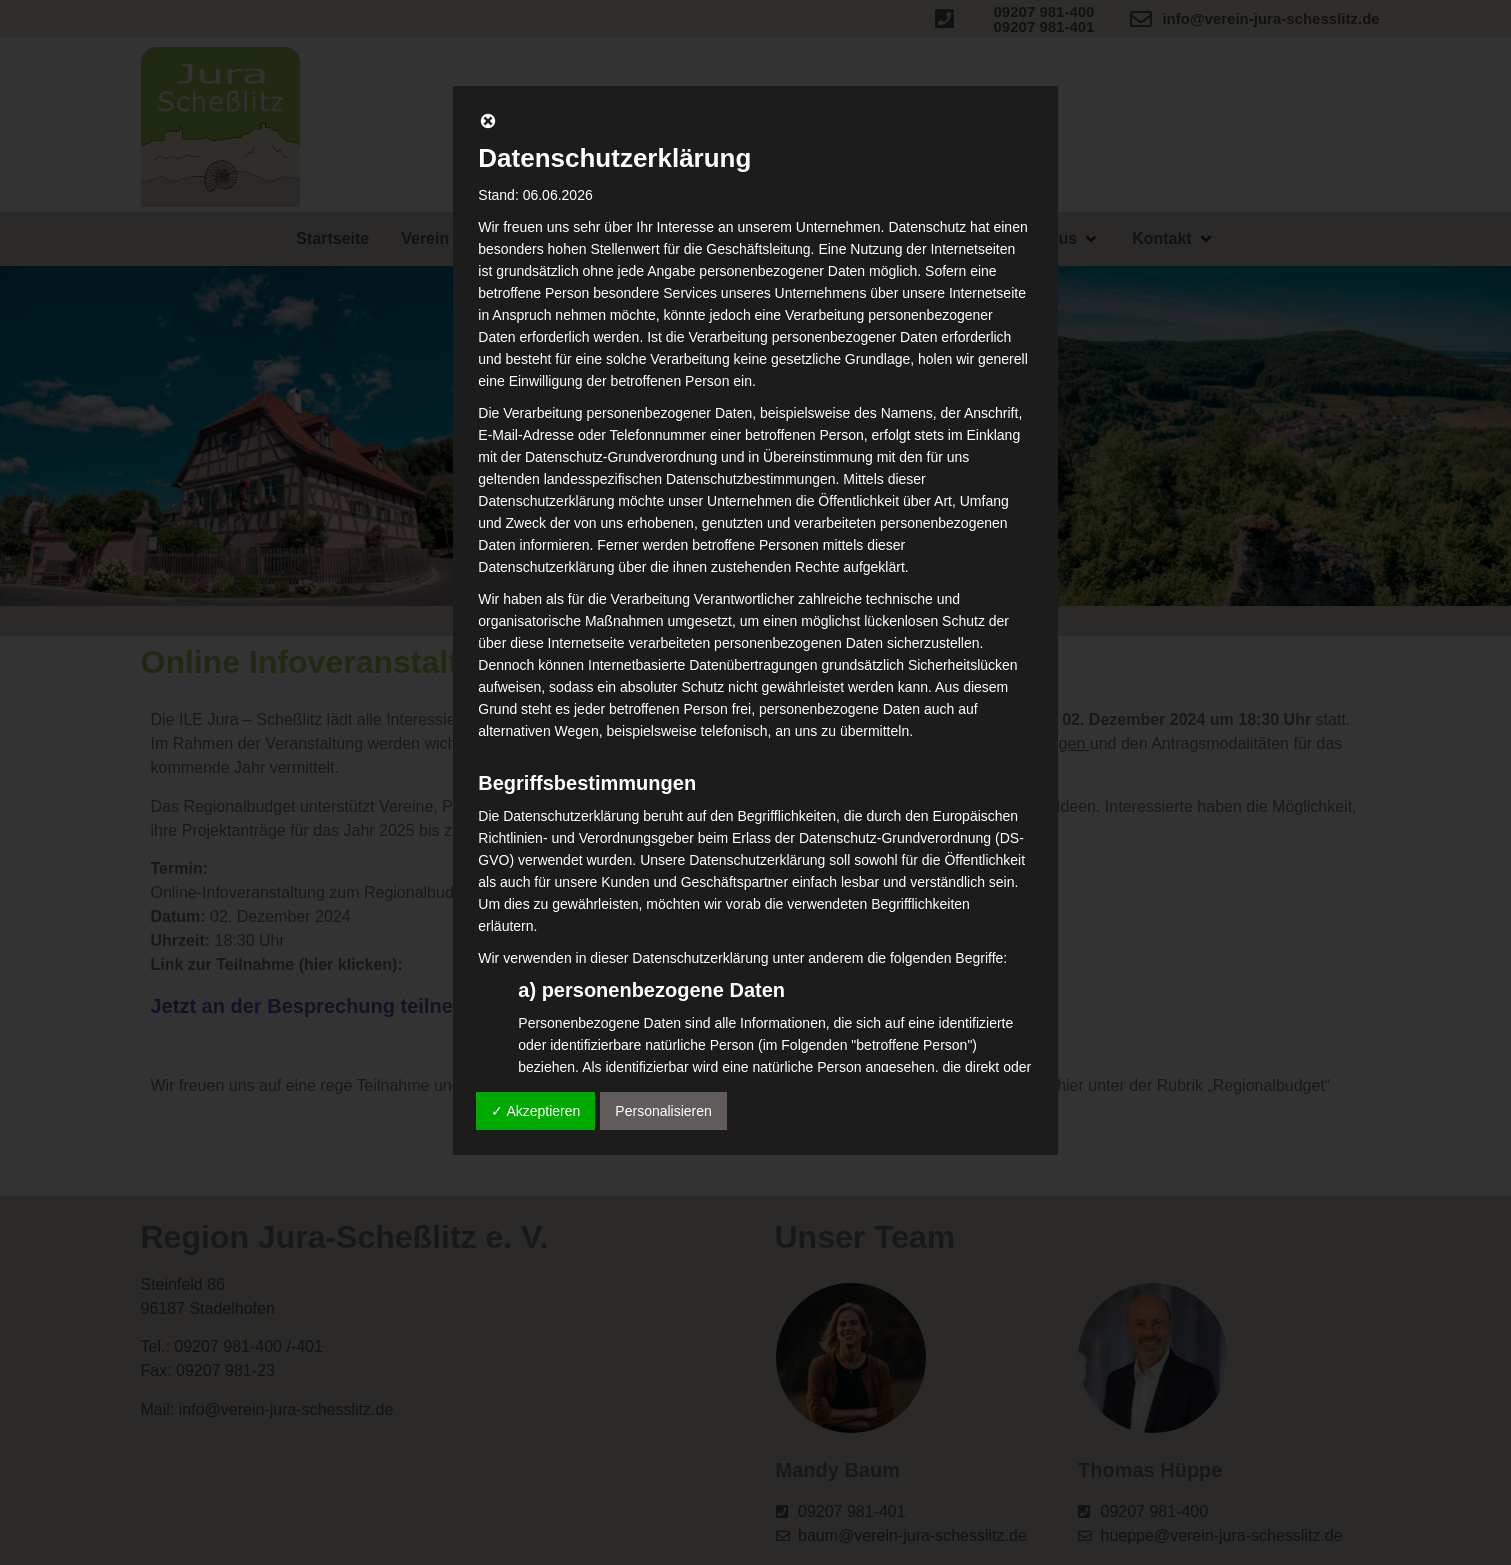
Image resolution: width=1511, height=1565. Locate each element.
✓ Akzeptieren (535, 1111)
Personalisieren (663, 1111)
